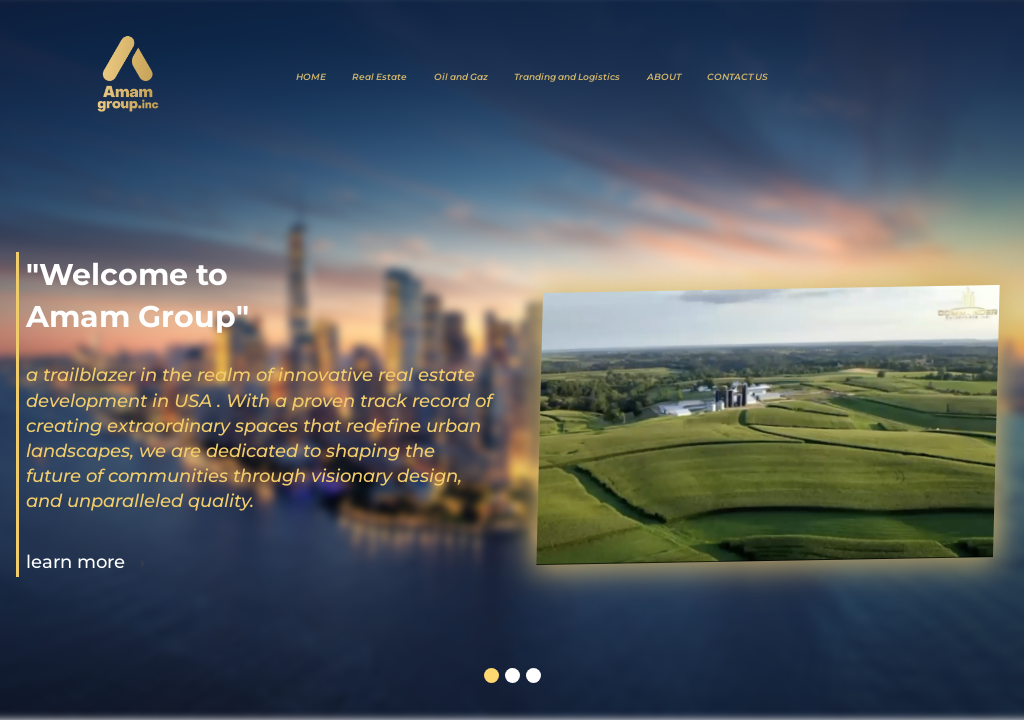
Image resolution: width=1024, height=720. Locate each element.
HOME (311, 76)
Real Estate (379, 76)
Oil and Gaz (461, 76)
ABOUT (664, 76)
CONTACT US (737, 76)
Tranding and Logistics (567, 76)
